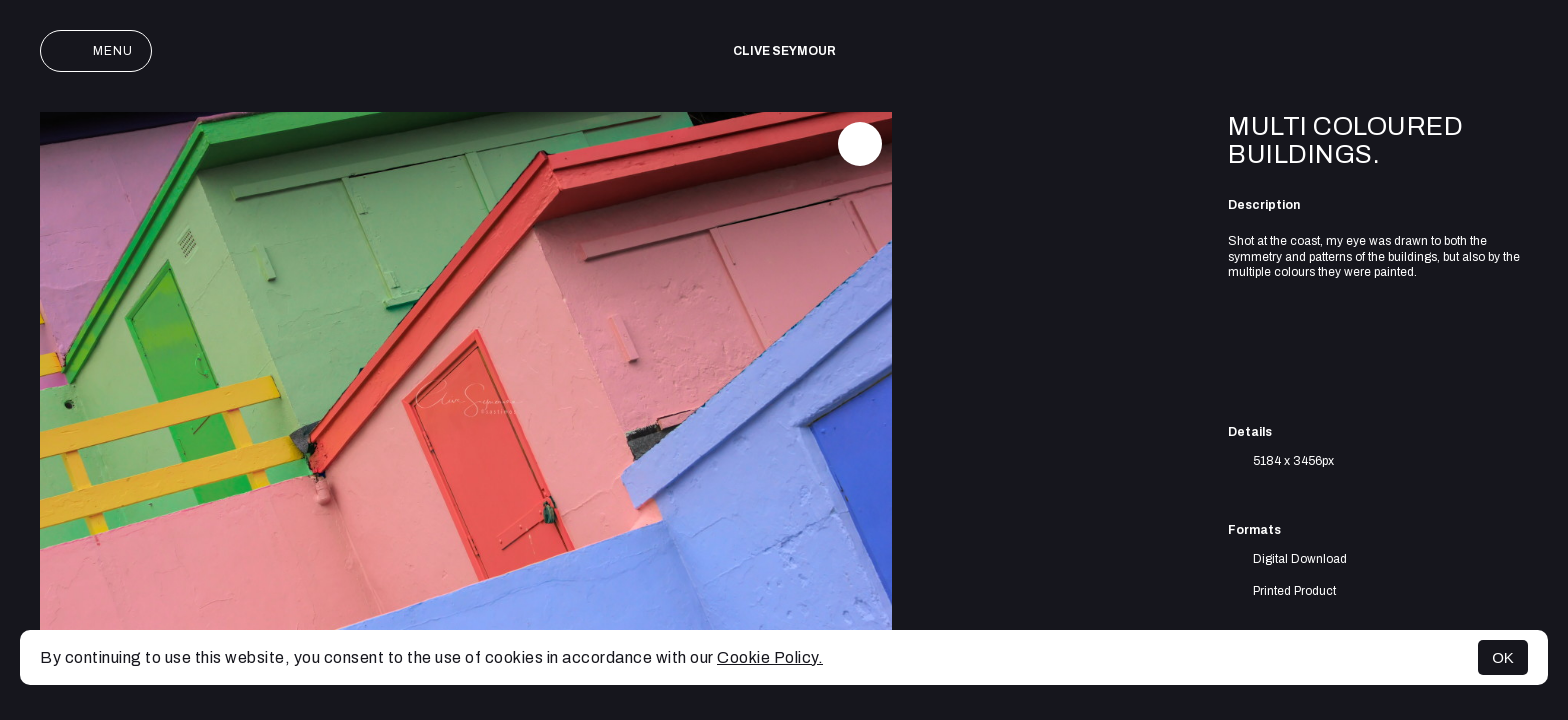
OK (1503, 657)
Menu (96, 51)
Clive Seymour (784, 51)
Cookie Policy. (770, 657)
